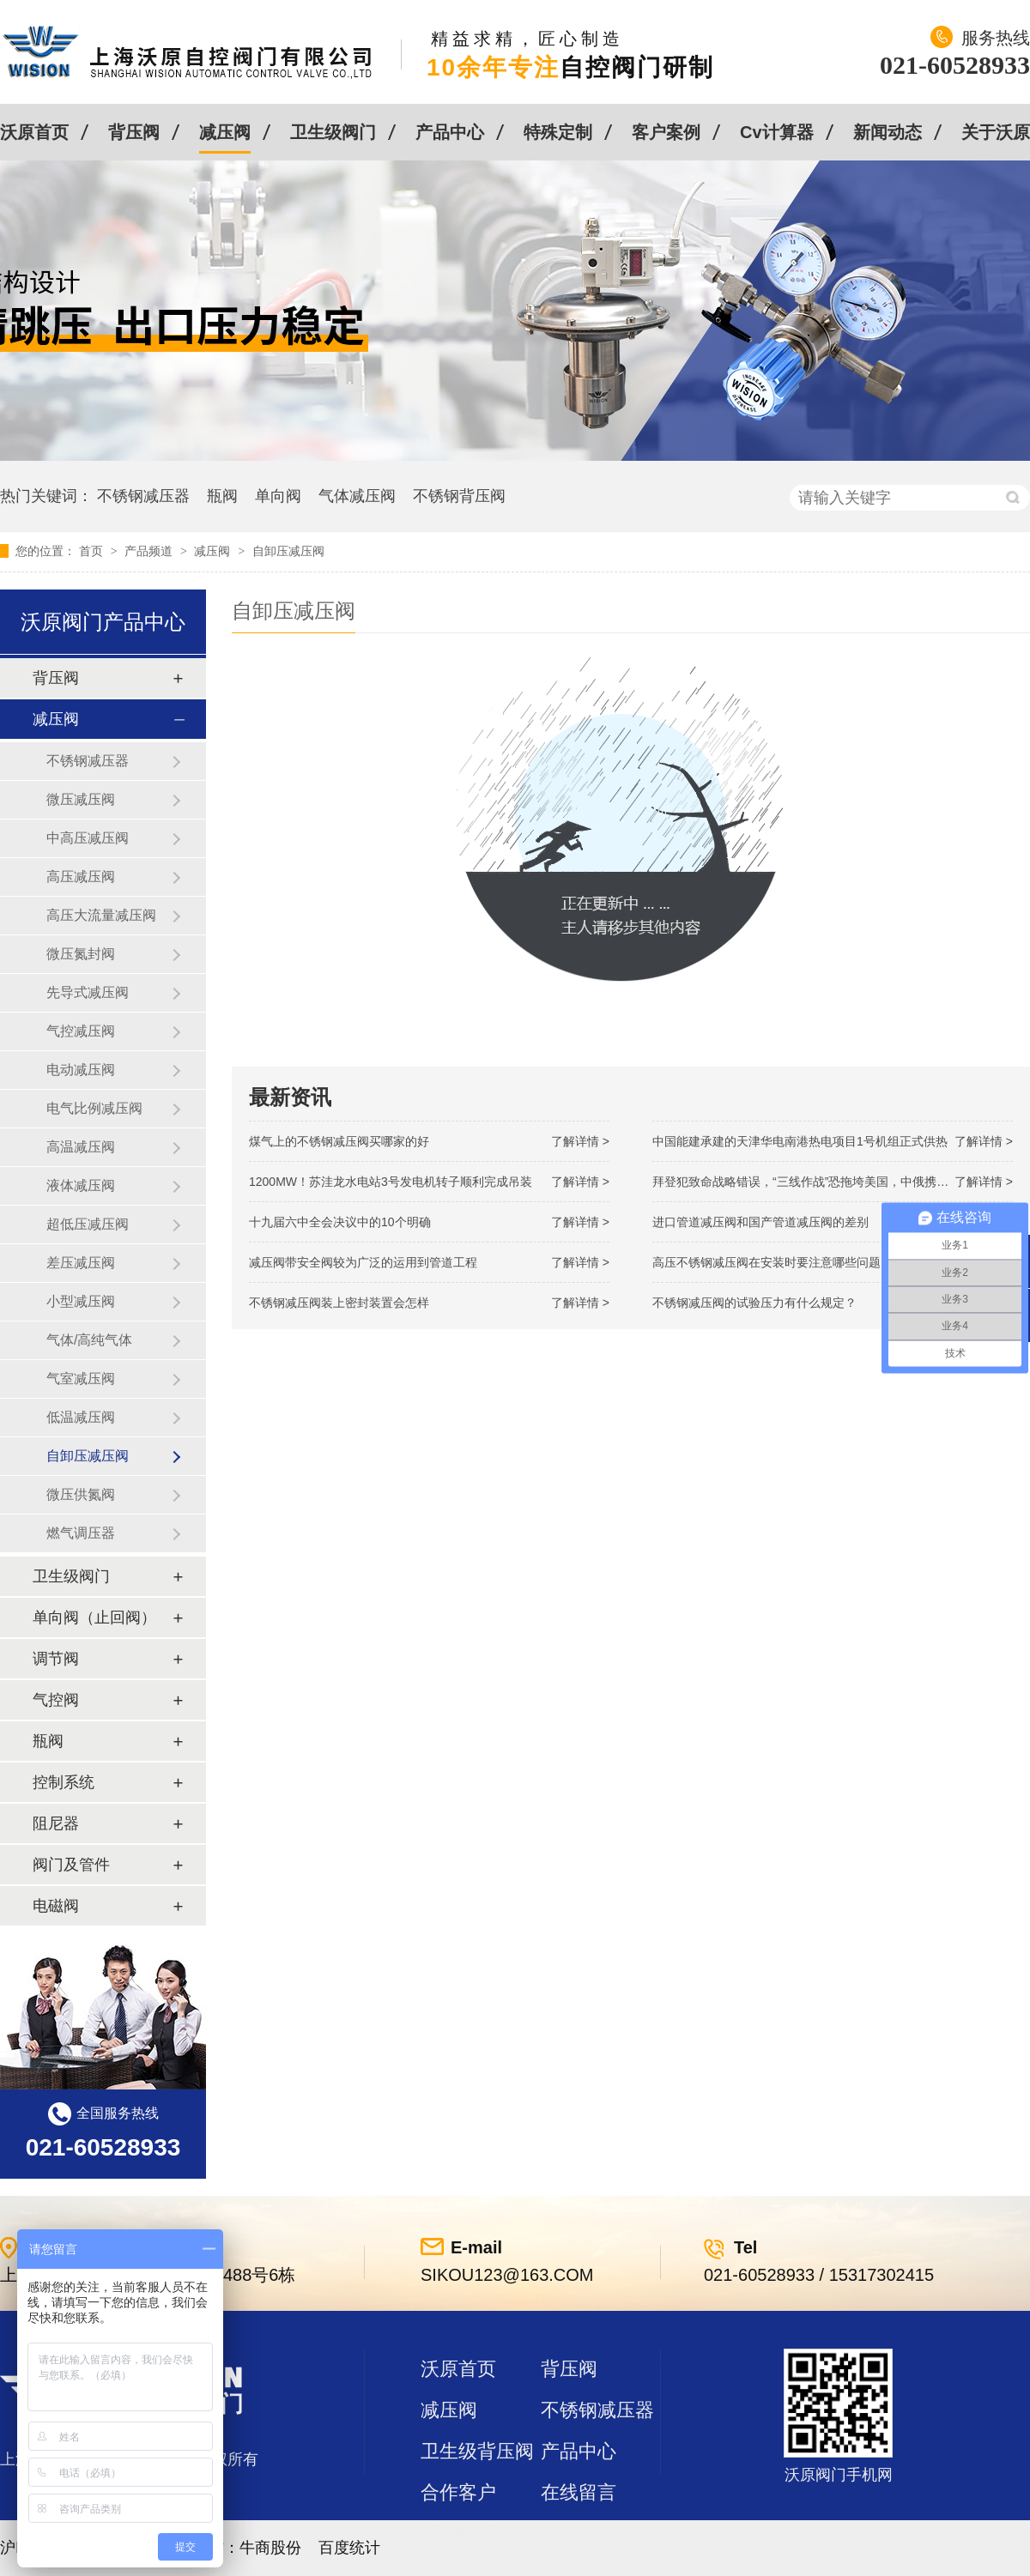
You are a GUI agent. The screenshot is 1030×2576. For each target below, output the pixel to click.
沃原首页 (34, 132)
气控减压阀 (80, 1031)
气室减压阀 (80, 1378)
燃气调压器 (80, 1533)
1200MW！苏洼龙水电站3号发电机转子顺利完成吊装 (390, 1181)
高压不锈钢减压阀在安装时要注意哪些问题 (766, 1262)
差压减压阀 (80, 1262)
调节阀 (56, 1658)
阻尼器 (56, 1823)
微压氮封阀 (80, 953)
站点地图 (458, 2533)
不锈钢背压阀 (459, 496)
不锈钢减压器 (143, 496)
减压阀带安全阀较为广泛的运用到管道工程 (363, 1262)
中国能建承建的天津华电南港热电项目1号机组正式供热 (800, 1141)
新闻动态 (887, 132)
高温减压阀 (80, 1147)
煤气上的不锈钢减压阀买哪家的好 (339, 1141)
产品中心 (449, 132)
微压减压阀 (80, 799)
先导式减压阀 (87, 992)
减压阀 (225, 132)
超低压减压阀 (87, 1224)
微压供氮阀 (80, 1494)
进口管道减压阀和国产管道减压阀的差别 (760, 1222)
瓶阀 (222, 496)
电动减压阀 (80, 1069)
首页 (92, 551)
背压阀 (134, 132)
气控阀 (56, 1699)
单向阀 (278, 496)
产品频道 (150, 551)
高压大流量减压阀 (101, 915)
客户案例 (666, 132)
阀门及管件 (71, 1864)
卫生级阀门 (333, 132)
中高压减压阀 (87, 838)
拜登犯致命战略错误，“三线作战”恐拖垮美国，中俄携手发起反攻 (824, 1181)
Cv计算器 (777, 132)
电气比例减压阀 (94, 1108)
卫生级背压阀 (477, 2451)
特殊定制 (558, 132)
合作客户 (458, 2492)
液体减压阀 (80, 1185)
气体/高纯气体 (89, 1340)
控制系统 (63, 1782)
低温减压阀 (80, 1417)
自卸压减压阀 (288, 551)
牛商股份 (270, 2547)
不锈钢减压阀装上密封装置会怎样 (339, 1302)
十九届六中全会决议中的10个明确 (340, 1222)
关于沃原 (995, 132)
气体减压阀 (357, 496)
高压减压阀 (80, 876)
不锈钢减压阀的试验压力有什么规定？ (754, 1302)
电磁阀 (56, 1905)
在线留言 (578, 2492)
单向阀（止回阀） (94, 1617)
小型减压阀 (80, 1301)
